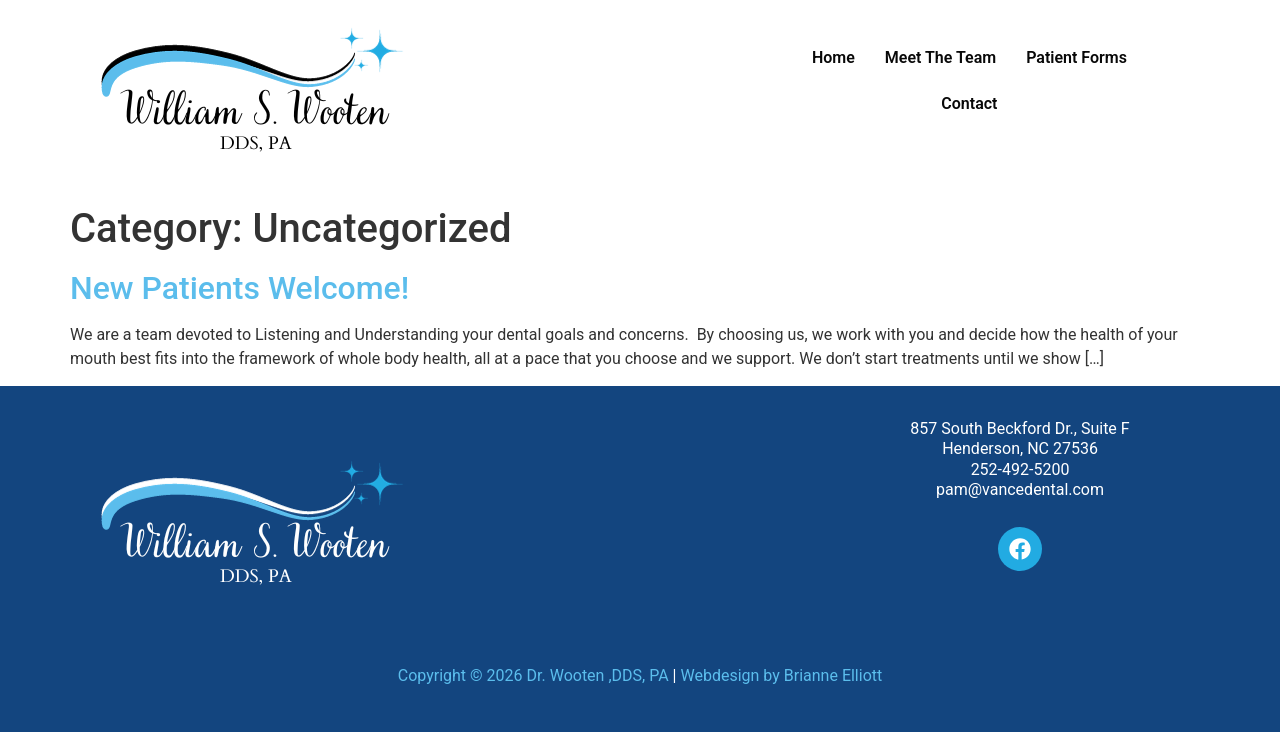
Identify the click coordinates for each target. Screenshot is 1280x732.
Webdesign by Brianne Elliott (781, 675)
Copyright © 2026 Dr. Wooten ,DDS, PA (533, 675)
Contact (969, 103)
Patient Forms (1076, 57)
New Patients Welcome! (239, 288)
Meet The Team (940, 57)
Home (833, 57)
